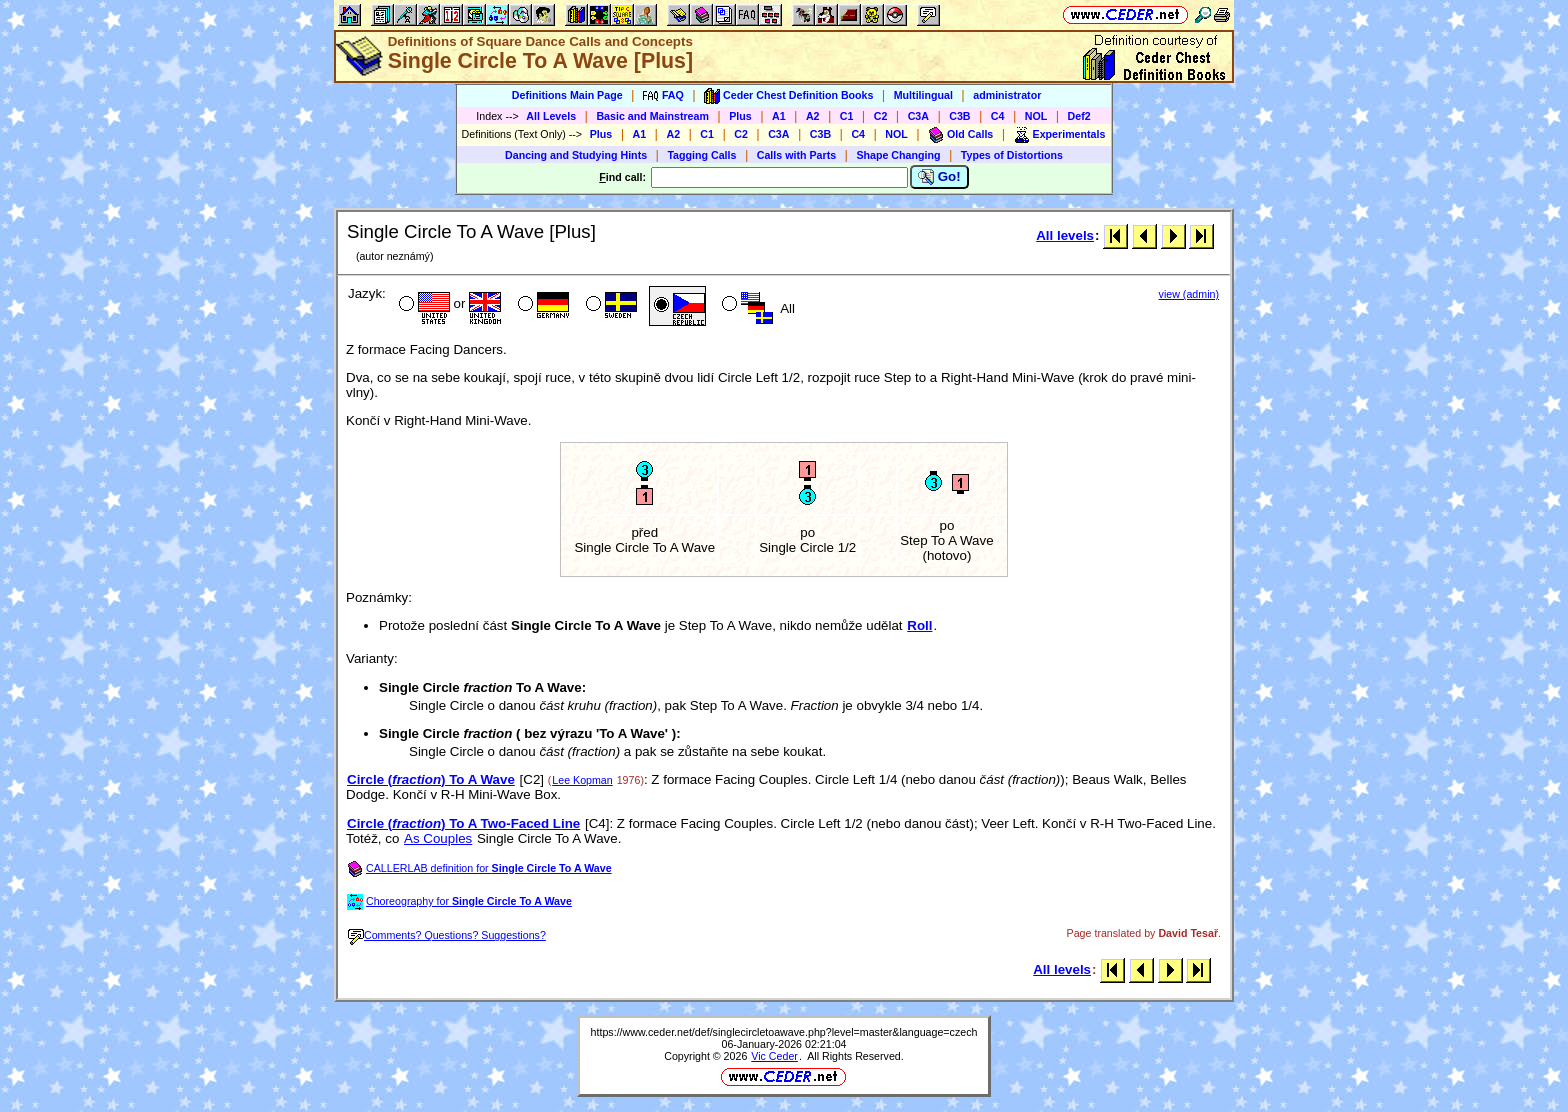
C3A (918, 116)
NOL (1036, 116)
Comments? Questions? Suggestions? (447, 935)
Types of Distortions (1012, 155)
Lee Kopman (582, 780)
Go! (939, 177)
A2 (813, 116)
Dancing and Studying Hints (576, 155)
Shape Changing (898, 155)
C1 (847, 116)
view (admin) (1189, 294)
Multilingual (923, 95)
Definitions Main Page (567, 95)
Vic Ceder (774, 1056)
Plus (740, 116)
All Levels (551, 116)
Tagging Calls (701, 155)
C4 (998, 116)
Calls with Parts (796, 155)
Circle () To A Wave (431, 779)
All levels (1065, 235)
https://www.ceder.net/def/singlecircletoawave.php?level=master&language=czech (784, 1032)
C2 (881, 116)
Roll (919, 625)
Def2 (1079, 116)
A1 (779, 116)
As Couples (438, 838)
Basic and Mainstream (652, 116)
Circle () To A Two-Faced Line (463, 823)
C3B (959, 116)
